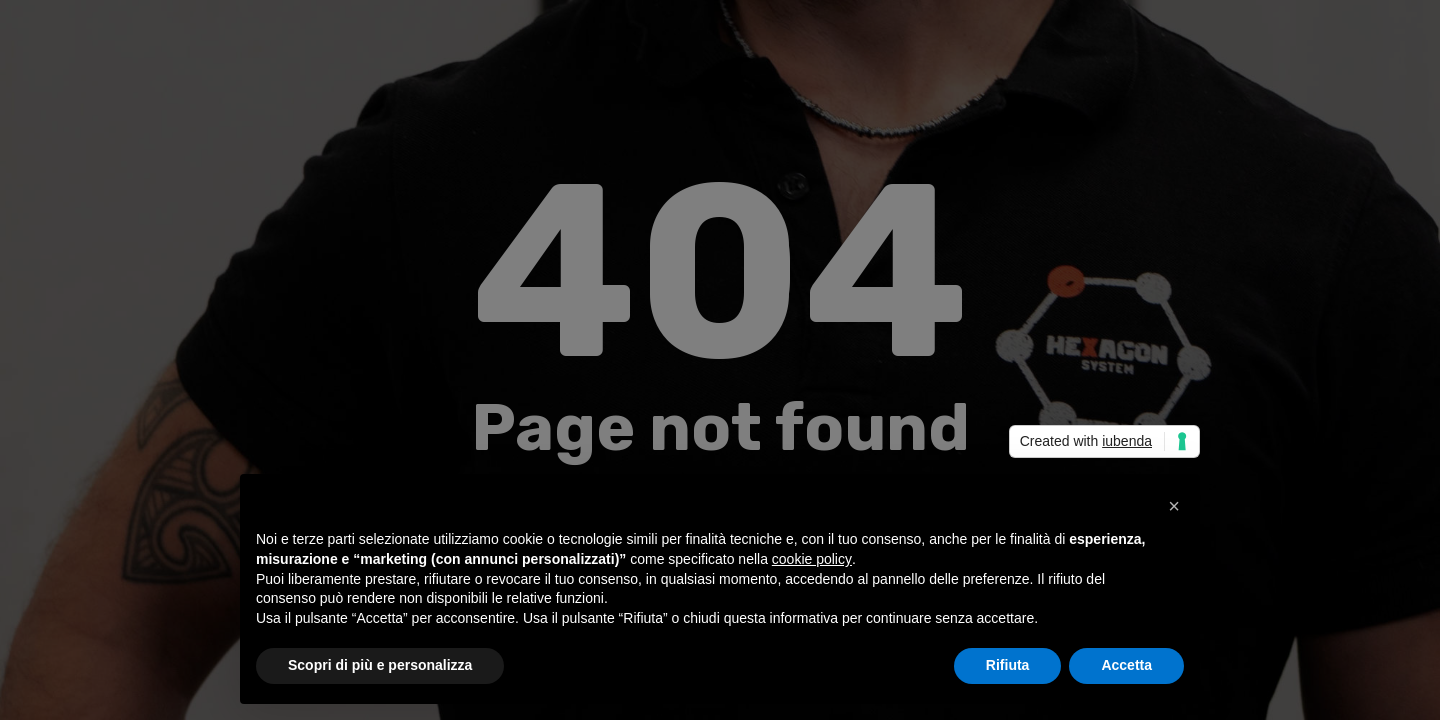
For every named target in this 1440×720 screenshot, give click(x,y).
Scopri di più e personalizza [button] (380, 665)
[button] (1174, 506)
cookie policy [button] (812, 559)
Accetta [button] (1126, 665)
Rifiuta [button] (1008, 665)
